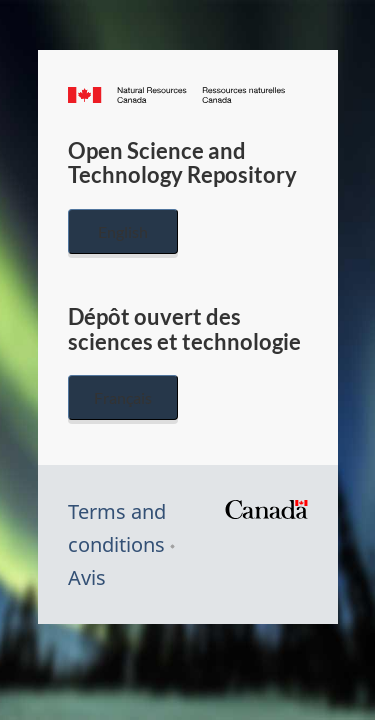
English (123, 231)
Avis (87, 577)
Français (123, 397)
